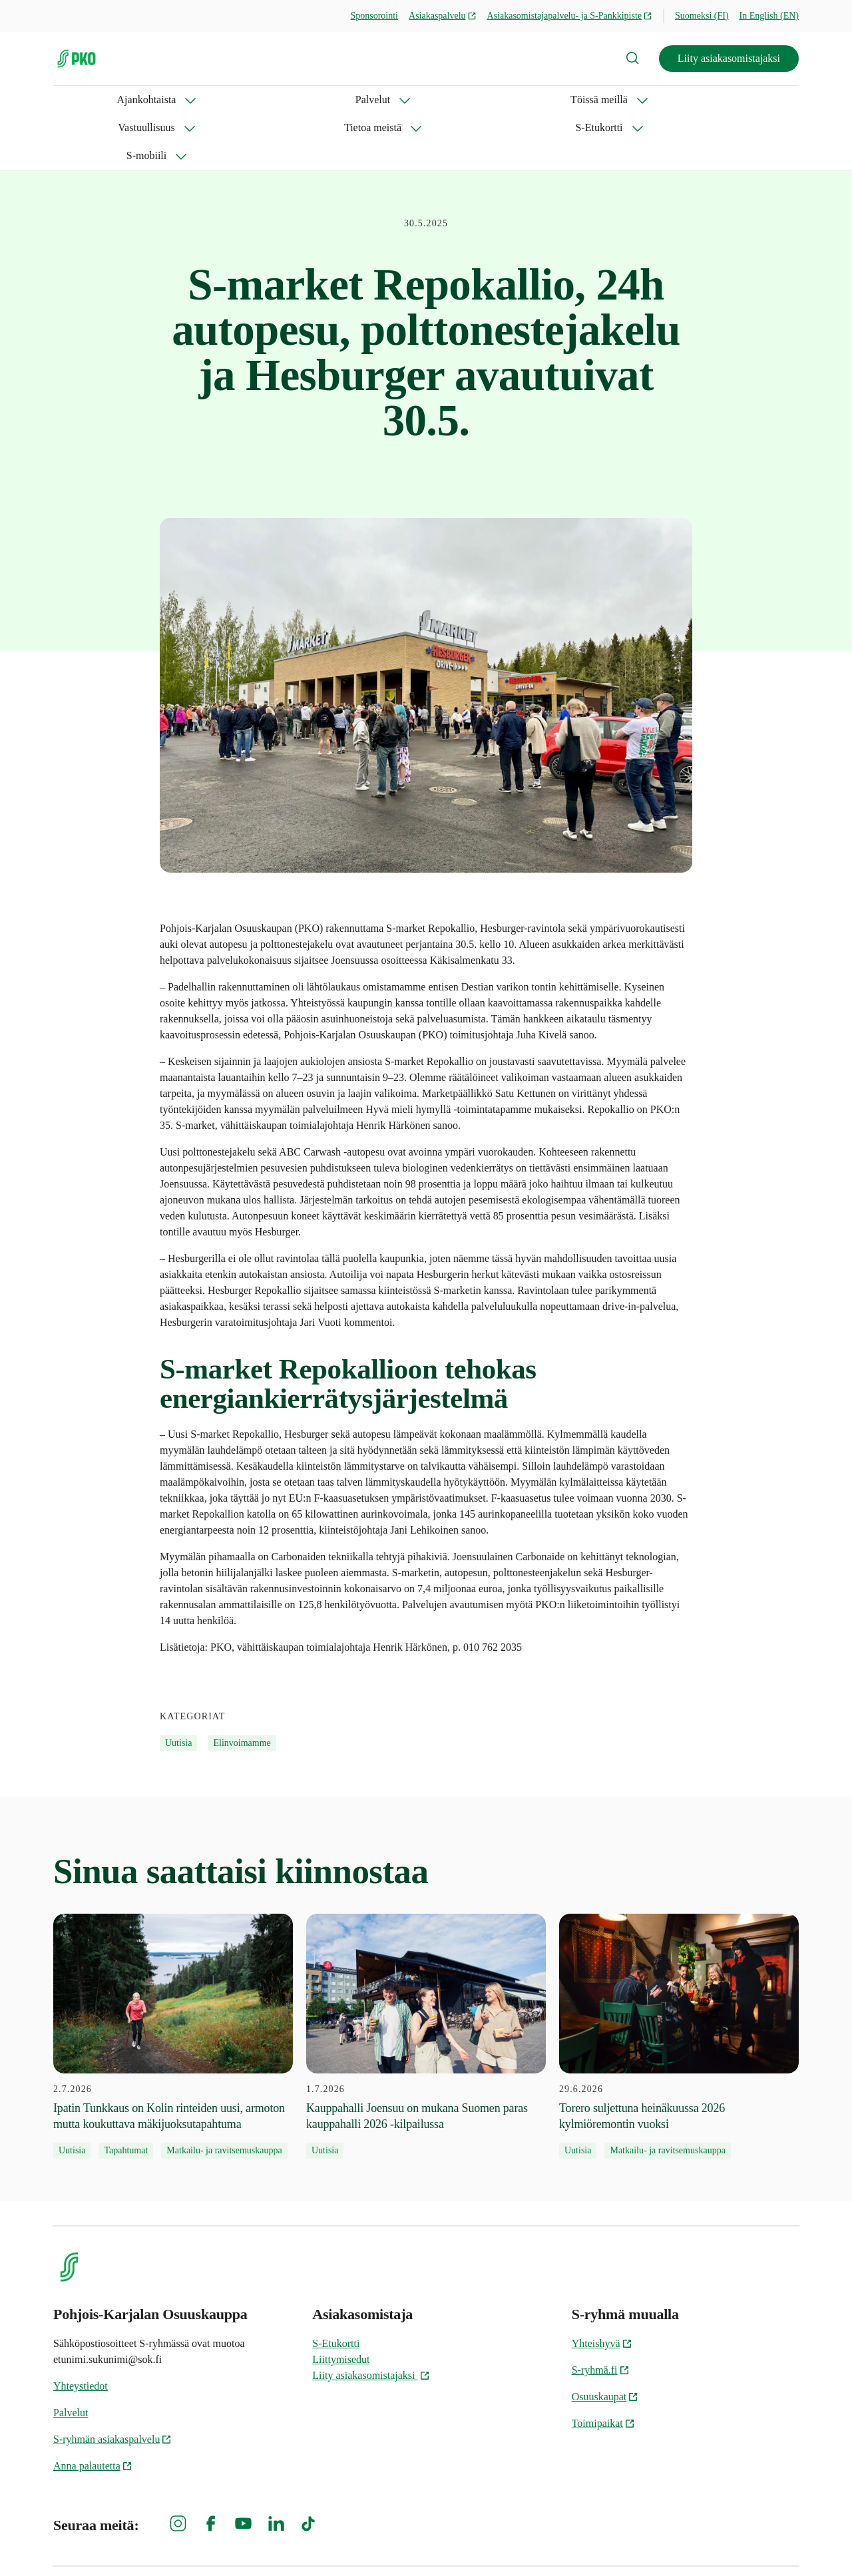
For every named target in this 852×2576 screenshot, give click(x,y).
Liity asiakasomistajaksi (729, 58)
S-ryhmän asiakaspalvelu (112, 2383)
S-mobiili (626, 99)
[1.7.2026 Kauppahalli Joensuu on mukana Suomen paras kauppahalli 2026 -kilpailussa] (426, 1980)
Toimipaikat (603, 2367)
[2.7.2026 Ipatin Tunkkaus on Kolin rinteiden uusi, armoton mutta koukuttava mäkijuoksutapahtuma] (173, 1980)
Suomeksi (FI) (702, 16)
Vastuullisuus (352, 99)
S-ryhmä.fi (601, 2314)
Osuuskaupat (605, 2340)
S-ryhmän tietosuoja (654, 2543)
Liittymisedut (340, 2303)
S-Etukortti (542, 99)
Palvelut (169, 99)
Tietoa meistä (449, 99)
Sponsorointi (374, 16)
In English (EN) (769, 16)
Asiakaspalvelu (443, 16)
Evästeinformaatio (759, 2543)
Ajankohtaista (82, 99)
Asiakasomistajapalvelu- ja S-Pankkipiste (570, 16)
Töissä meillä (255, 99)
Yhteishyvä (602, 2287)
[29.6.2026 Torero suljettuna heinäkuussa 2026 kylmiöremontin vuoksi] (679, 1980)
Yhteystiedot (80, 2330)
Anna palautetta (92, 2410)
